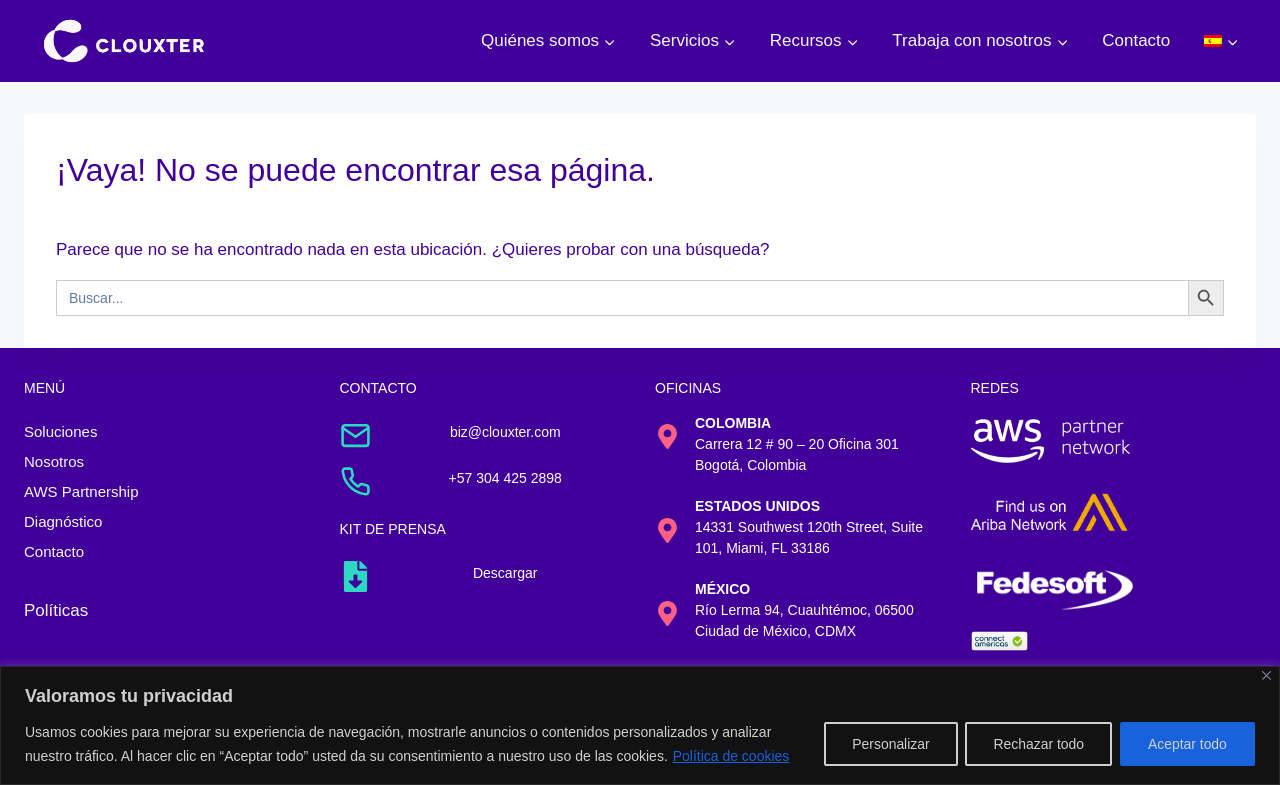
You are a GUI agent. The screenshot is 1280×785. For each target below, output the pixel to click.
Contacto (1136, 40)
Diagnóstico (63, 521)
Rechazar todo (1035, 744)
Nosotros (54, 461)
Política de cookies (731, 756)
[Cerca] (1266, 675)
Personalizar (885, 744)
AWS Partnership (81, 491)
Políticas (56, 610)
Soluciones (60, 431)
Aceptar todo (1186, 744)
